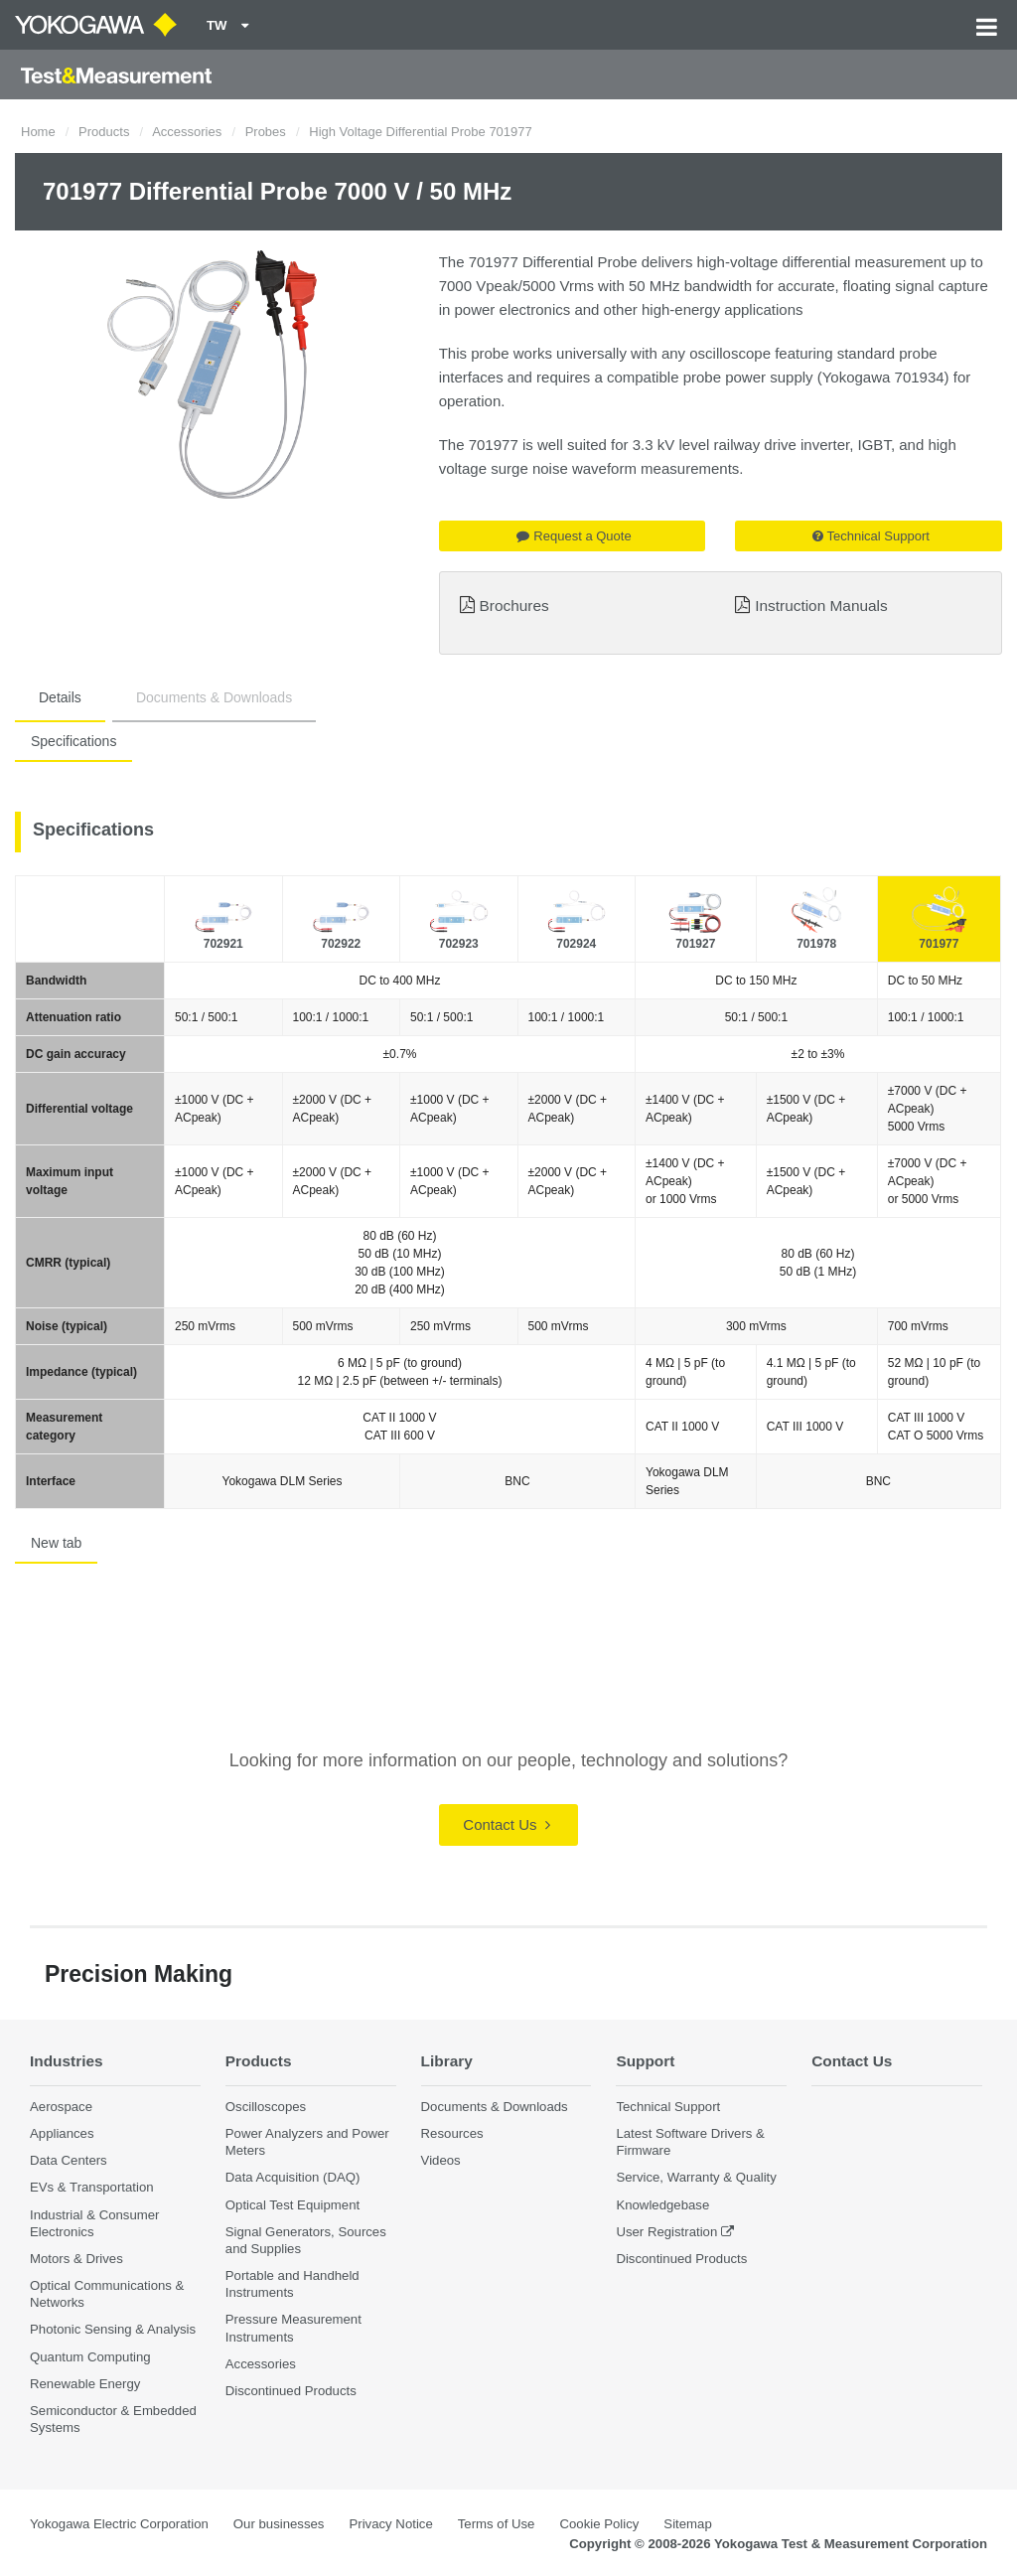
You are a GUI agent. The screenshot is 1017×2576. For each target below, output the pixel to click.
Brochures (514, 605)
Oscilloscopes (265, 2106)
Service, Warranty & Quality (696, 2177)
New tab (56, 1543)
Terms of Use (496, 2523)
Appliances (62, 2133)
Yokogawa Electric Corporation (119, 2523)
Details (60, 697)
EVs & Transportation (92, 2187)
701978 (816, 944)
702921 (223, 944)
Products (103, 131)
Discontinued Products (291, 2390)
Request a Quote (573, 536)
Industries (66, 2060)
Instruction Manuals (821, 605)
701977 (938, 944)
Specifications (73, 741)
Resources (452, 2133)
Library (447, 2060)
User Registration (666, 2231)
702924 (576, 944)
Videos (441, 2160)
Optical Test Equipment (292, 2204)
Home (38, 131)
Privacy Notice (390, 2523)
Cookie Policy (599, 2523)
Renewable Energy (85, 2383)
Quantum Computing (90, 2356)
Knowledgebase (662, 2204)
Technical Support (871, 536)
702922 (341, 944)
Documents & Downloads (214, 697)
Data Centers (68, 2160)
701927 (695, 944)
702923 (459, 944)
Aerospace (61, 2106)
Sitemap (687, 2523)
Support (645, 2060)
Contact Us (506, 1824)
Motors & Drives (76, 2258)
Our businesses (279, 2523)
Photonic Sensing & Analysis (113, 2329)
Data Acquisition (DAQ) (293, 2177)
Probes (265, 131)
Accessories (186, 131)
